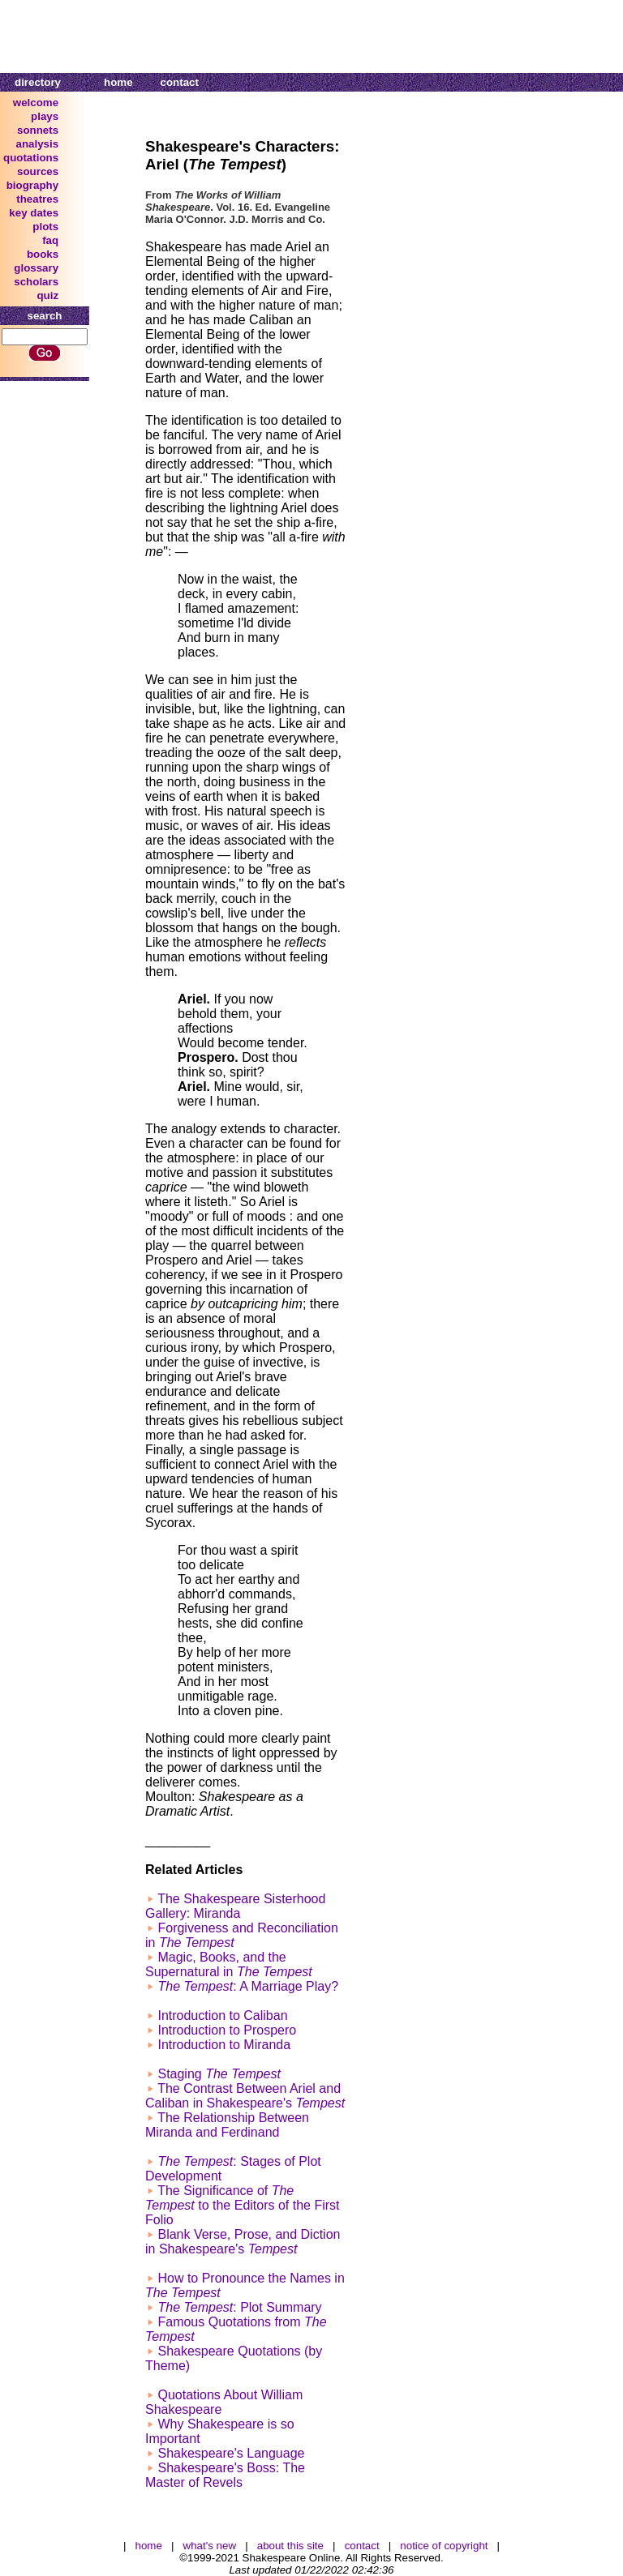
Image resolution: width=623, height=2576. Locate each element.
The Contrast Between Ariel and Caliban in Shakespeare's (245, 2096)
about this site (290, 2546)
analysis (37, 144)
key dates (33, 213)
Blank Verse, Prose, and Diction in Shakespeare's (242, 2241)
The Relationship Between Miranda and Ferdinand (227, 2125)
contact (180, 82)
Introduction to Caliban (222, 2015)
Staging (219, 2074)
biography (32, 185)
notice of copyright (444, 2546)
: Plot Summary (239, 2307)
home (118, 82)
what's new (210, 2546)
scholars (36, 282)
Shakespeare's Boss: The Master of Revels (225, 2475)
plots (45, 226)
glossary (36, 268)
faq (50, 240)
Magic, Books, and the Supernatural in (228, 1964)
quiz (47, 295)
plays (44, 116)
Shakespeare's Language (230, 2453)
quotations (30, 158)
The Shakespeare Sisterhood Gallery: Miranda (235, 1906)
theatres (37, 199)
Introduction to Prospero (226, 2030)
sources (37, 171)
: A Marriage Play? (247, 1986)
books (42, 254)
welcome (35, 102)
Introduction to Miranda (223, 2045)
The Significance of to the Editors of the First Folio (242, 2205)
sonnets (37, 130)
